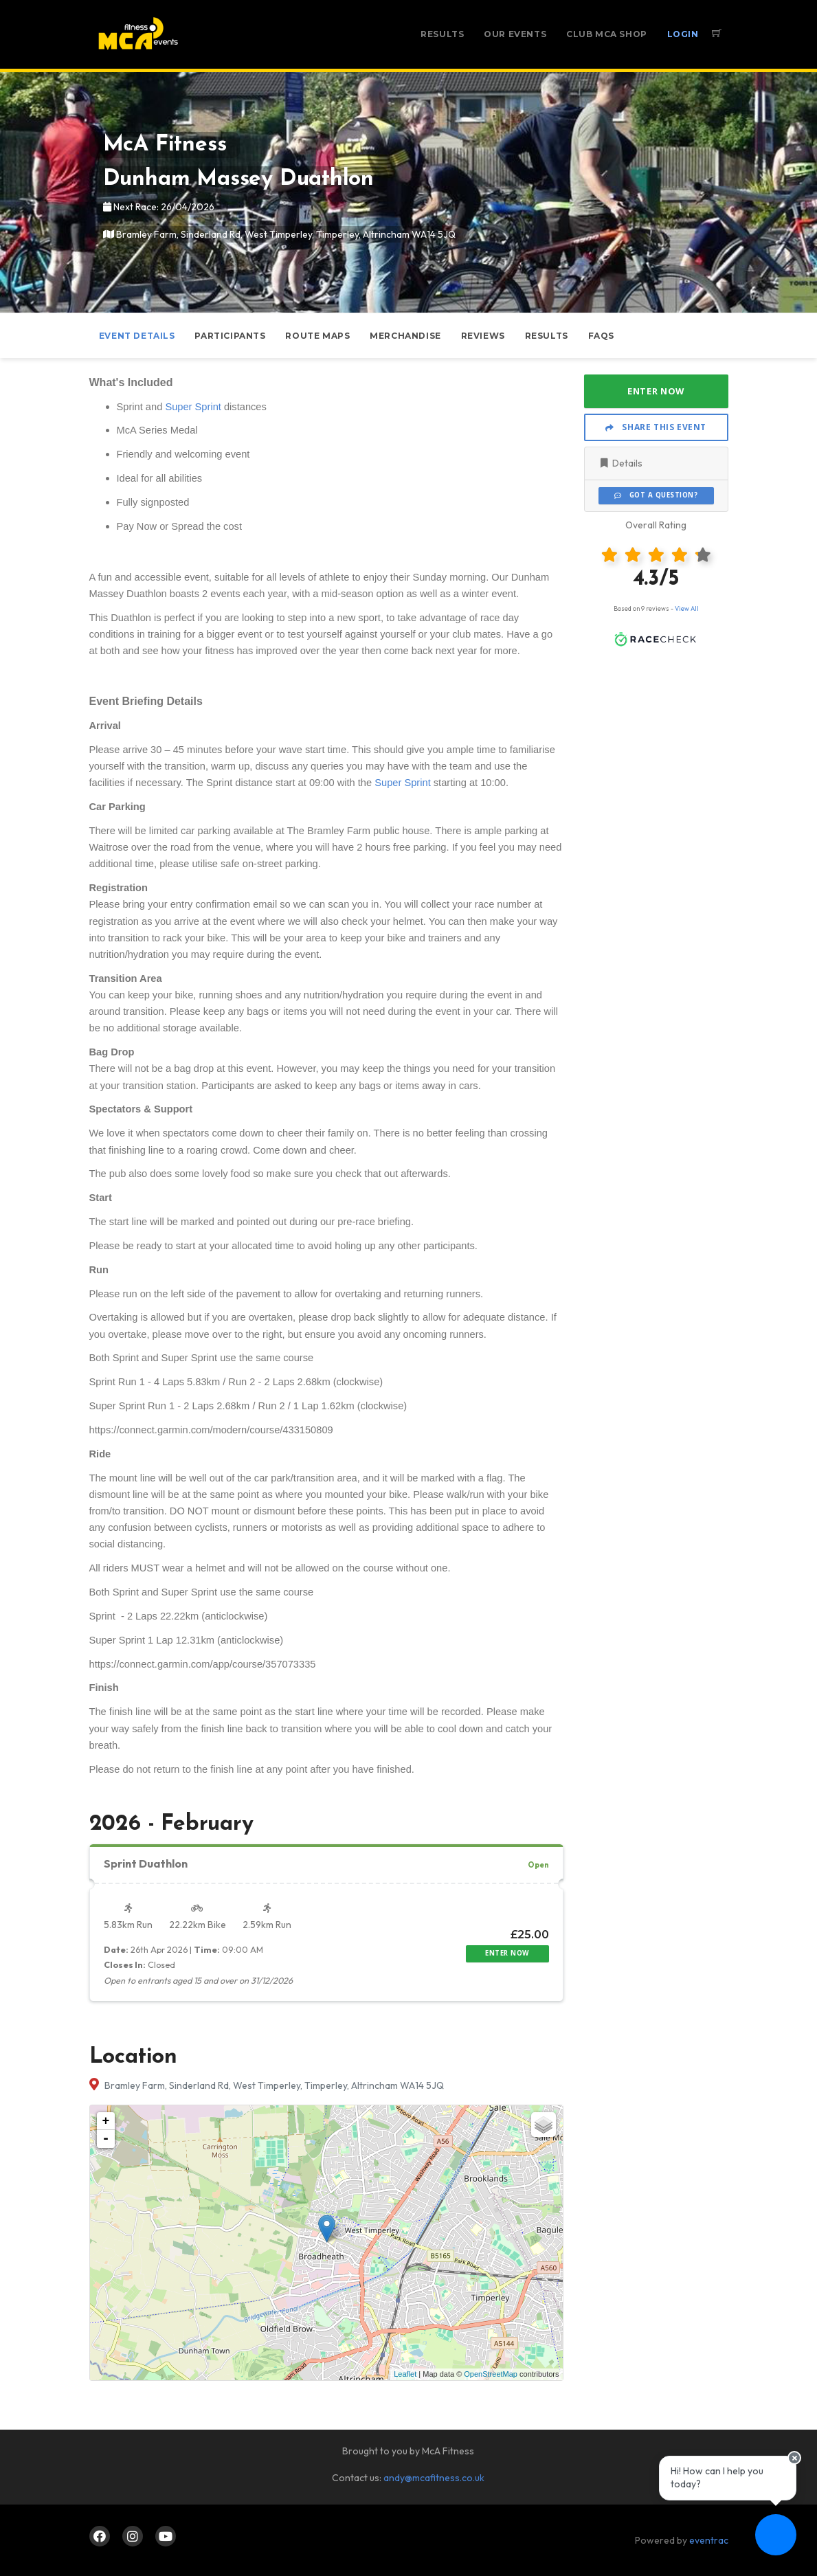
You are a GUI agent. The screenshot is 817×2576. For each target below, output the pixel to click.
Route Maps (317, 336)
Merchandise (405, 336)
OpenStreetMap (490, 2374)
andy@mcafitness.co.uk (433, 2478)
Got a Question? (655, 495)
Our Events (515, 34)
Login (683, 34)
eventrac (708, 2540)
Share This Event (655, 427)
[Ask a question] (775, 2534)
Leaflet (405, 2374)
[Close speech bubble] (794, 2458)
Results (442, 34)
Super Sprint (193, 406)
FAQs (601, 336)
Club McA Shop (606, 34)
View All (687, 608)
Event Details (137, 336)
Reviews (483, 336)
